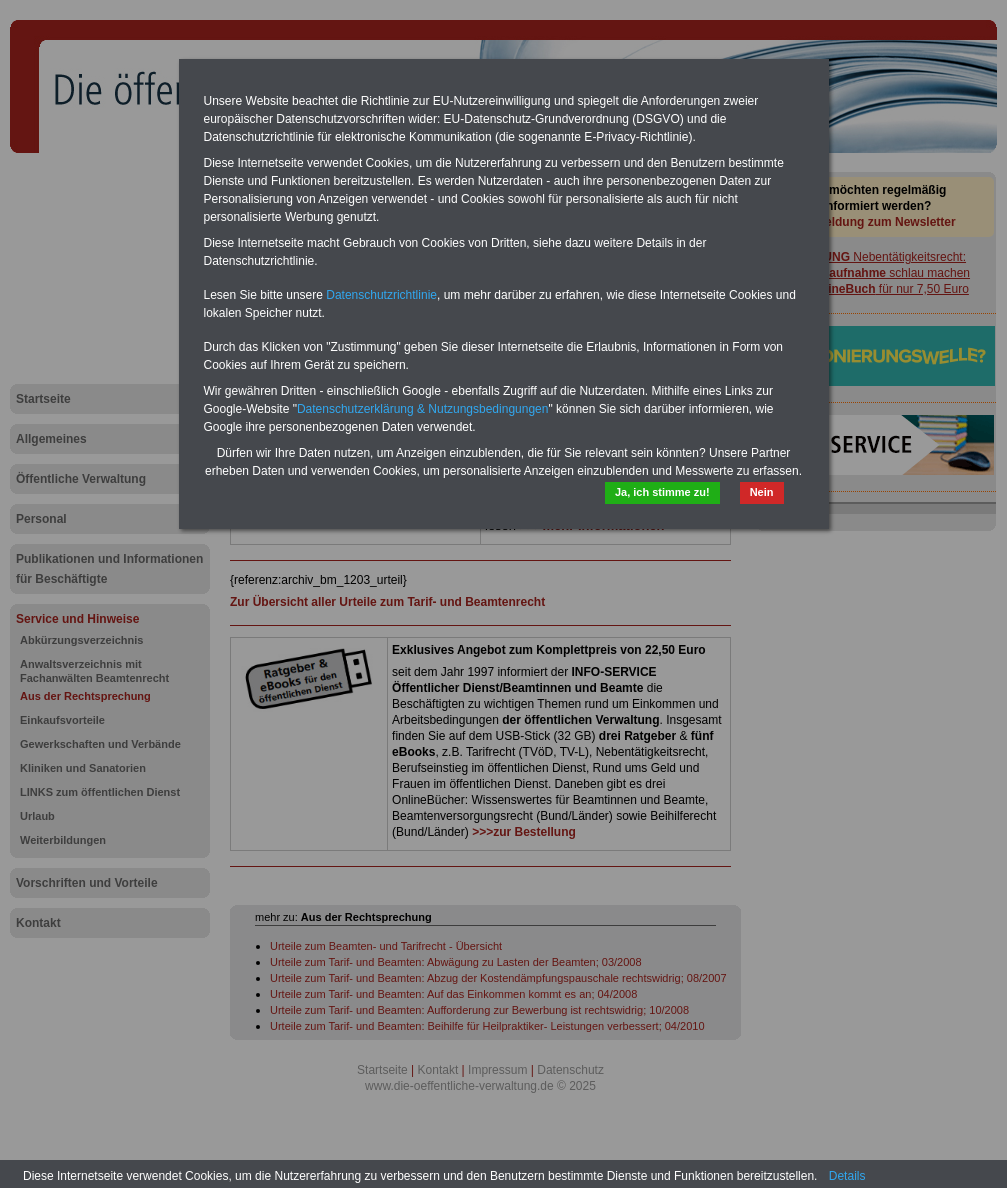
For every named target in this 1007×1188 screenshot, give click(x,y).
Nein (762, 492)
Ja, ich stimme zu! (662, 492)
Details (847, 1176)
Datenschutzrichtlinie (381, 295)
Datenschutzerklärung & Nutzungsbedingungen (423, 409)
